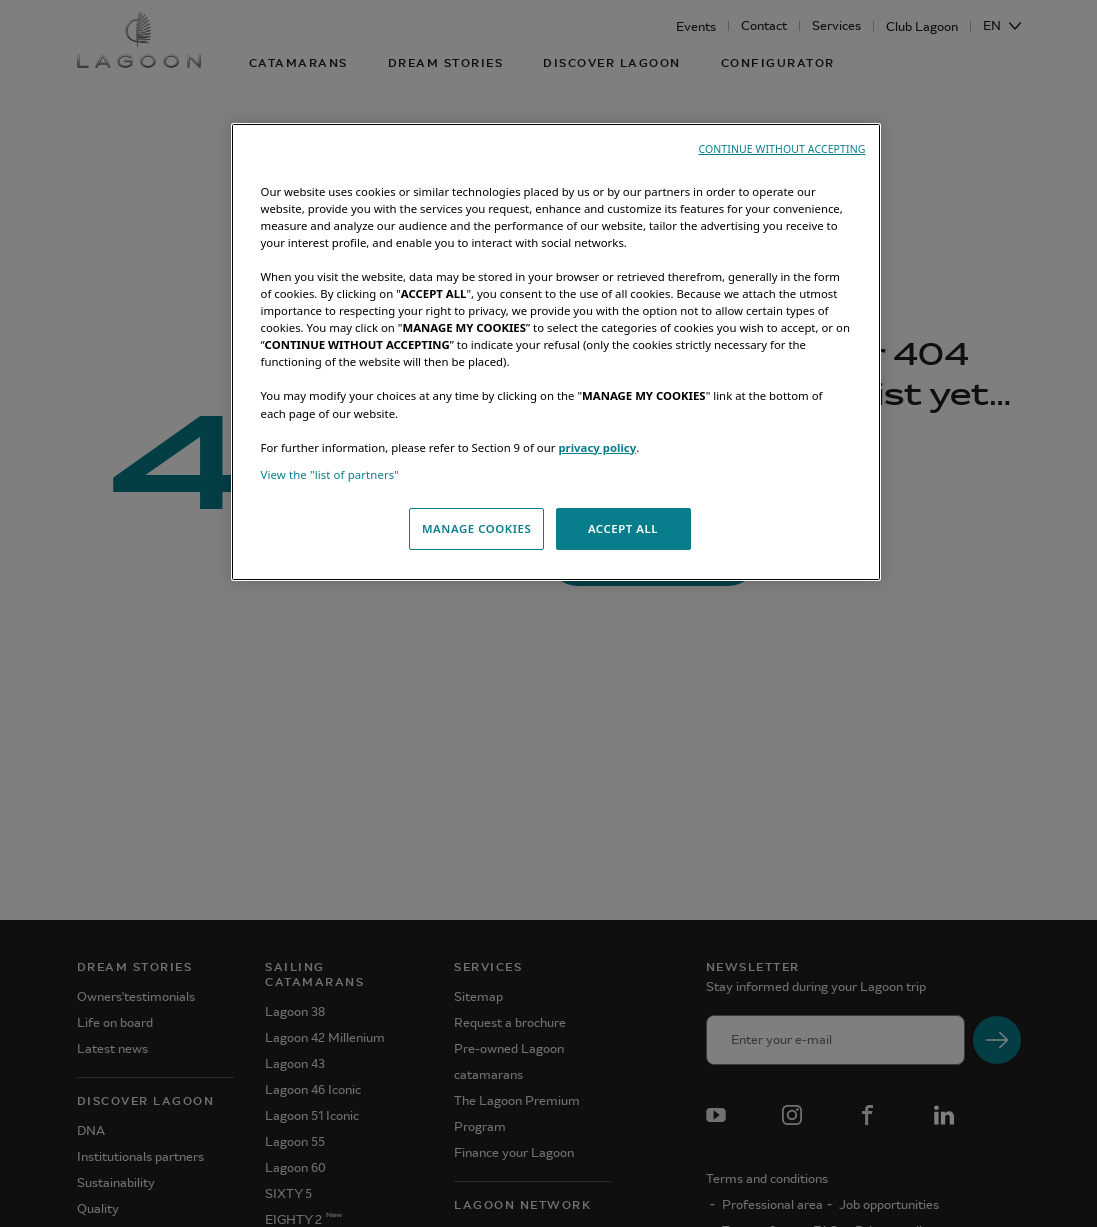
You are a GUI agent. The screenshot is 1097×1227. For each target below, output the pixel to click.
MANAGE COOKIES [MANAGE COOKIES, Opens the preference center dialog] (476, 528)
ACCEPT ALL (623, 528)
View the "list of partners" (330, 474)
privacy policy (597, 447)
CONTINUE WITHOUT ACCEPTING (781, 149)
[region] (556, 352)
